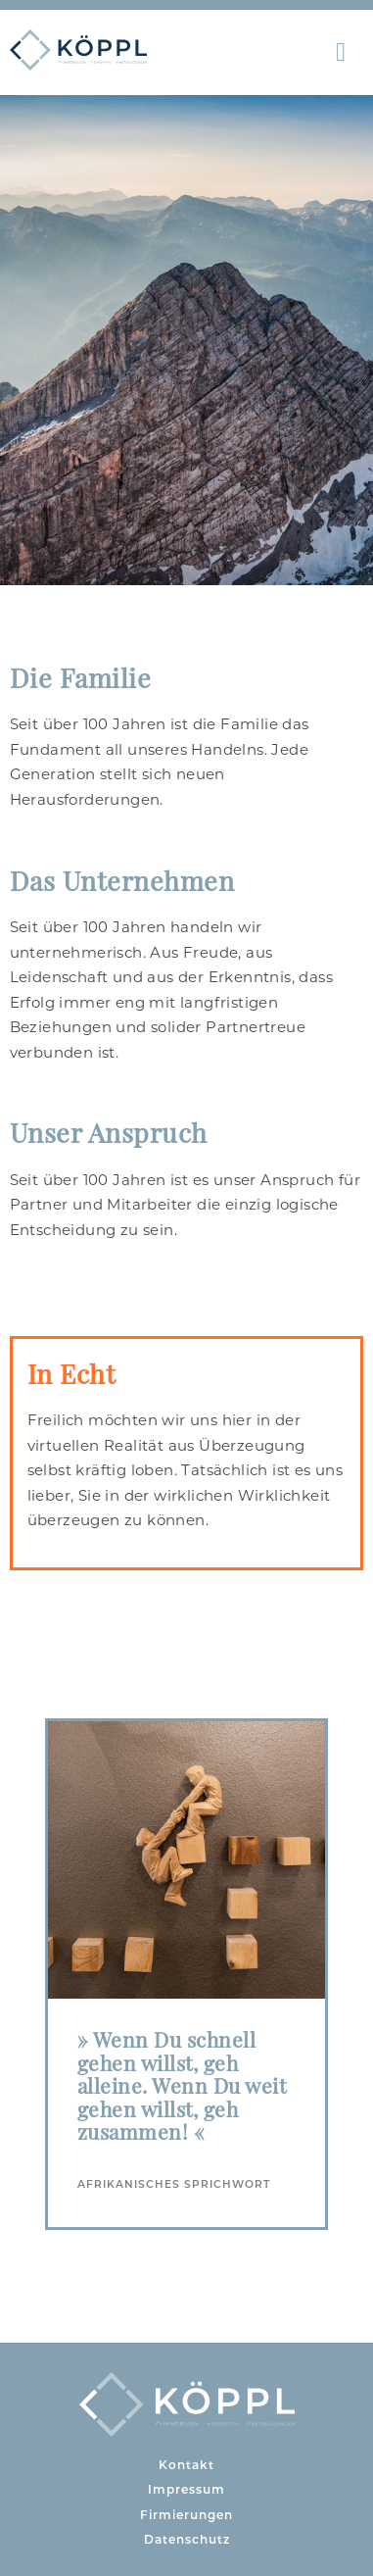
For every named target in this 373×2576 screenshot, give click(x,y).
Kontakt (186, 2464)
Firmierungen (186, 2514)
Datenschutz (187, 2539)
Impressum (186, 2489)
